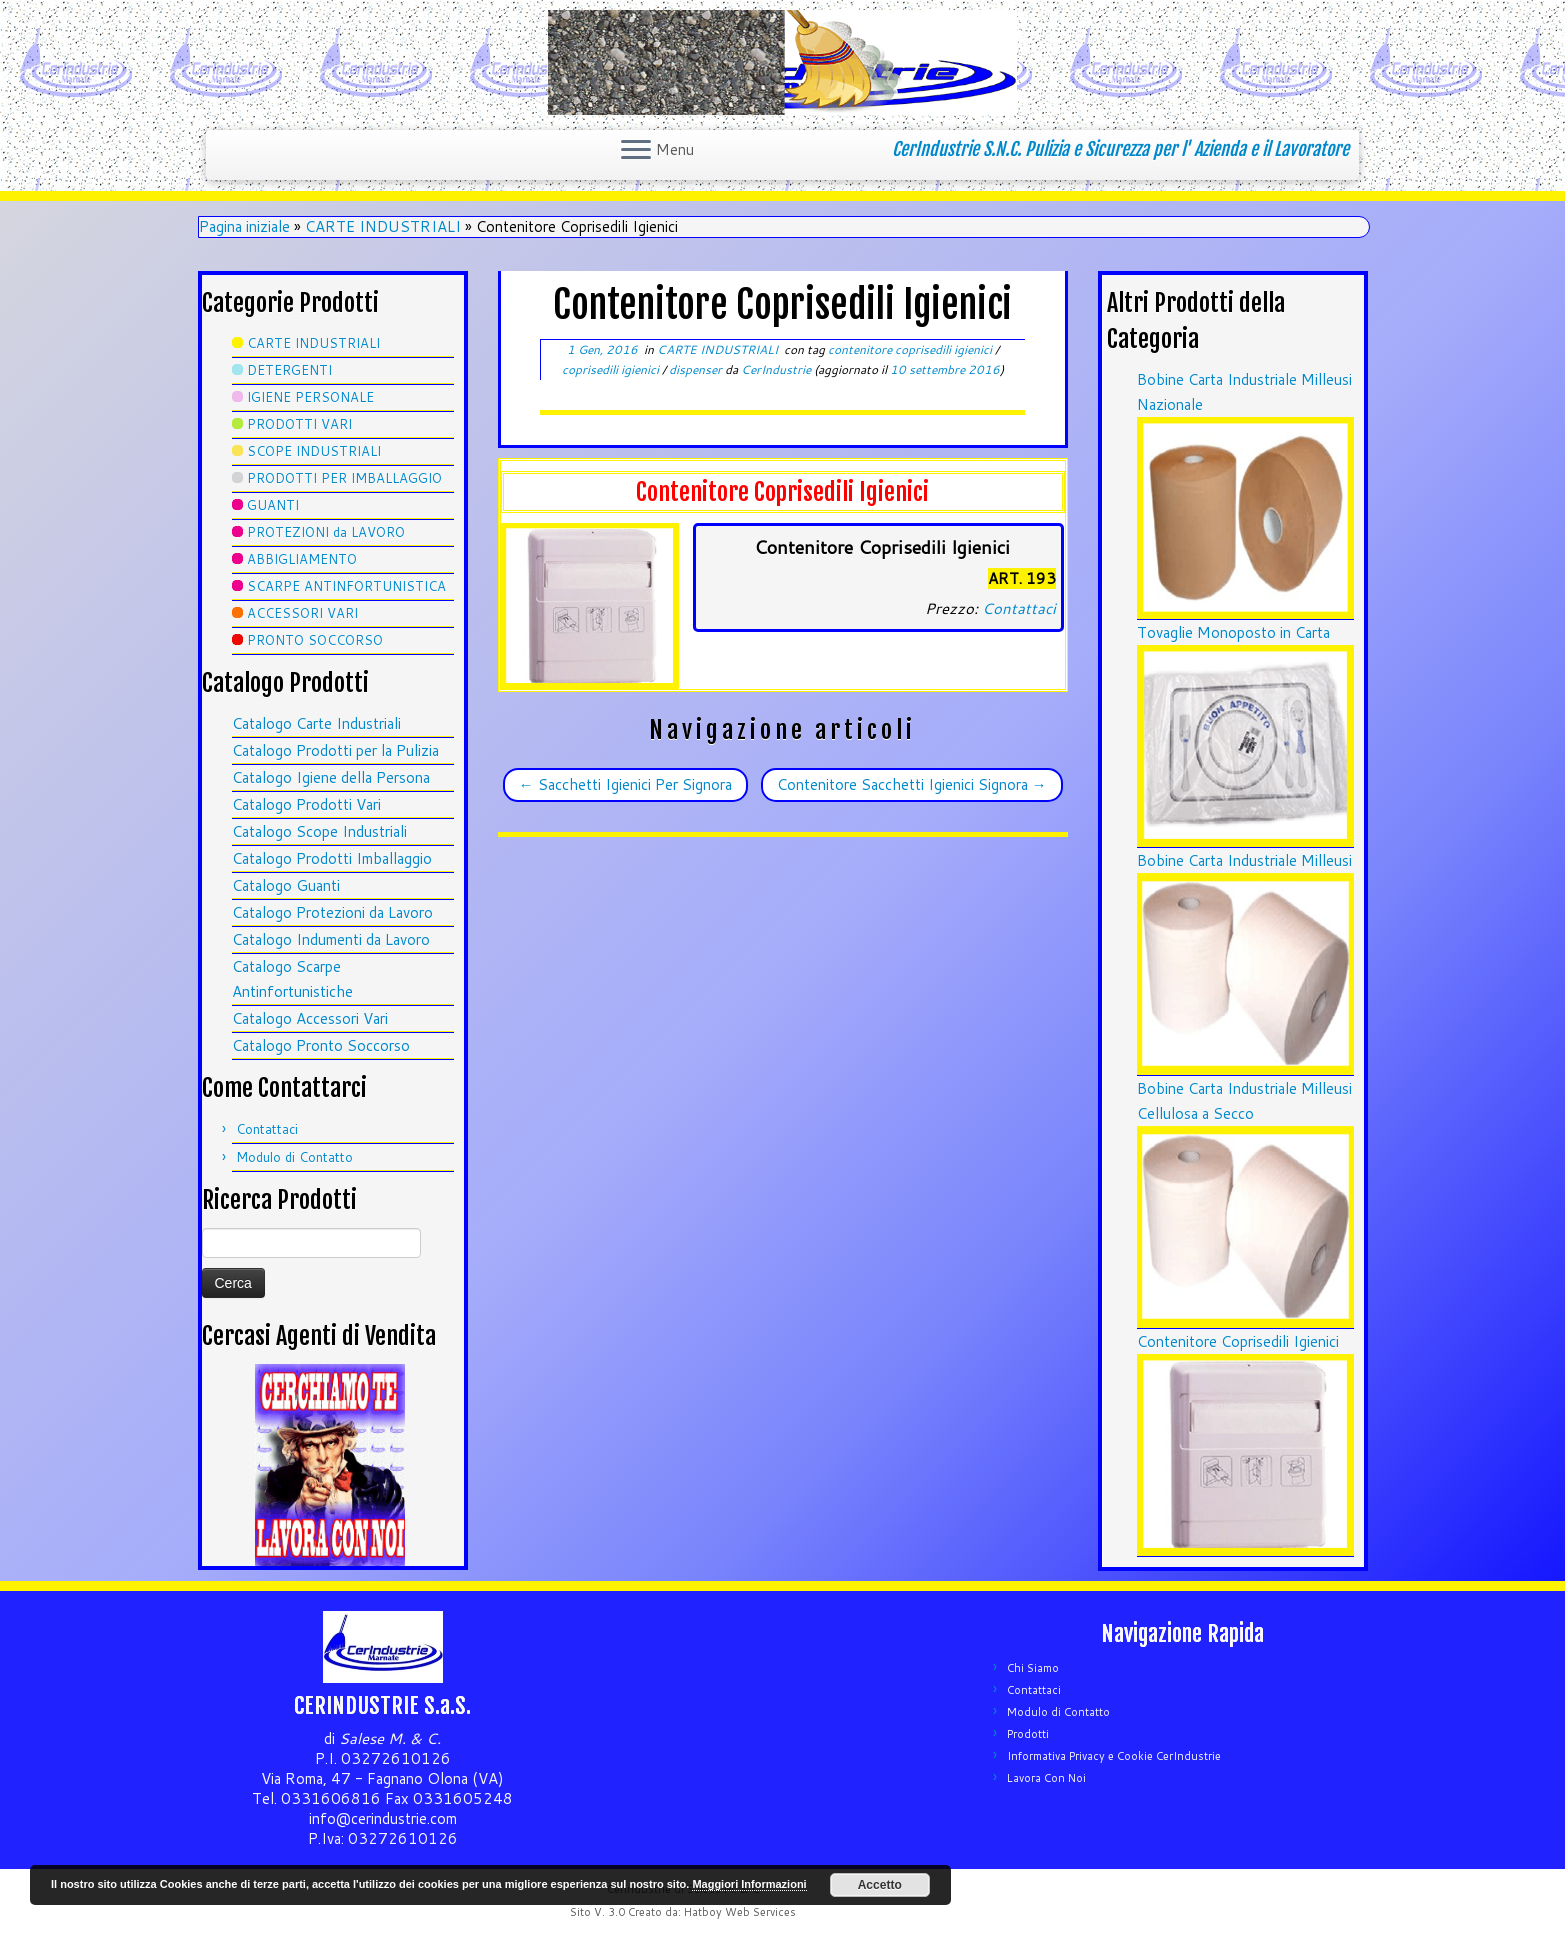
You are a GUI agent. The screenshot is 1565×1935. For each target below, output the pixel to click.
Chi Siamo (1033, 1668)
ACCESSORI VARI (302, 613)
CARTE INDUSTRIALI (383, 226)
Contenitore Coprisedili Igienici (1238, 1341)
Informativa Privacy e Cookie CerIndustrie (1114, 1756)
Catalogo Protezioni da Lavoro (332, 912)
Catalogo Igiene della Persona (331, 777)
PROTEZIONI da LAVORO (326, 532)
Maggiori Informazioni (749, 1884)
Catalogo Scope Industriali (319, 831)
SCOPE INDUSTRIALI (314, 451)
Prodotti (1028, 1734)
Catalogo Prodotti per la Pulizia (335, 750)
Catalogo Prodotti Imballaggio (332, 858)
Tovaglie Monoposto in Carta (1233, 632)
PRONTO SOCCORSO (315, 640)
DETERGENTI (289, 370)
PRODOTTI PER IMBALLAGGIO (344, 478)
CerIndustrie (776, 369)
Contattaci (267, 1129)
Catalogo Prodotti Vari (306, 804)
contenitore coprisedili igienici (911, 349)
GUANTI (273, 505)
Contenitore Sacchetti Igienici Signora (912, 784)
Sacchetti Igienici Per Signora (625, 784)
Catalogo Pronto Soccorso (321, 1045)
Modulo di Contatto (294, 1157)
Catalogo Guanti (286, 885)
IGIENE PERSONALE (310, 397)
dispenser (697, 369)
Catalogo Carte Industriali (316, 723)
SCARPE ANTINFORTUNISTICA (346, 586)
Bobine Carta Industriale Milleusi (1244, 860)
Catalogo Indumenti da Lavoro (331, 939)
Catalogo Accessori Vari (310, 1018)
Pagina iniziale (244, 226)
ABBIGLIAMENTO (302, 559)
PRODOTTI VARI (299, 424)
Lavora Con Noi (1046, 1778)
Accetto (880, 1885)
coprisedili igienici (612, 369)
